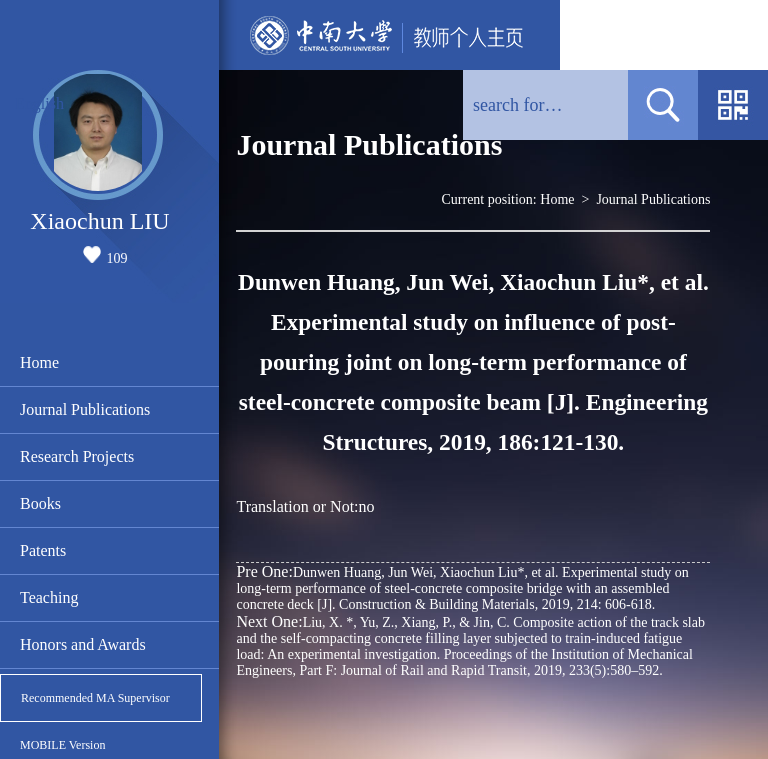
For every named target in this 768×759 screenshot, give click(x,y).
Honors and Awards (83, 644)
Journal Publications (85, 409)
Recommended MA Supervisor (95, 698)
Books (40, 503)
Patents (43, 550)
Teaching (49, 597)
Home (39, 362)
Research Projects (77, 456)
